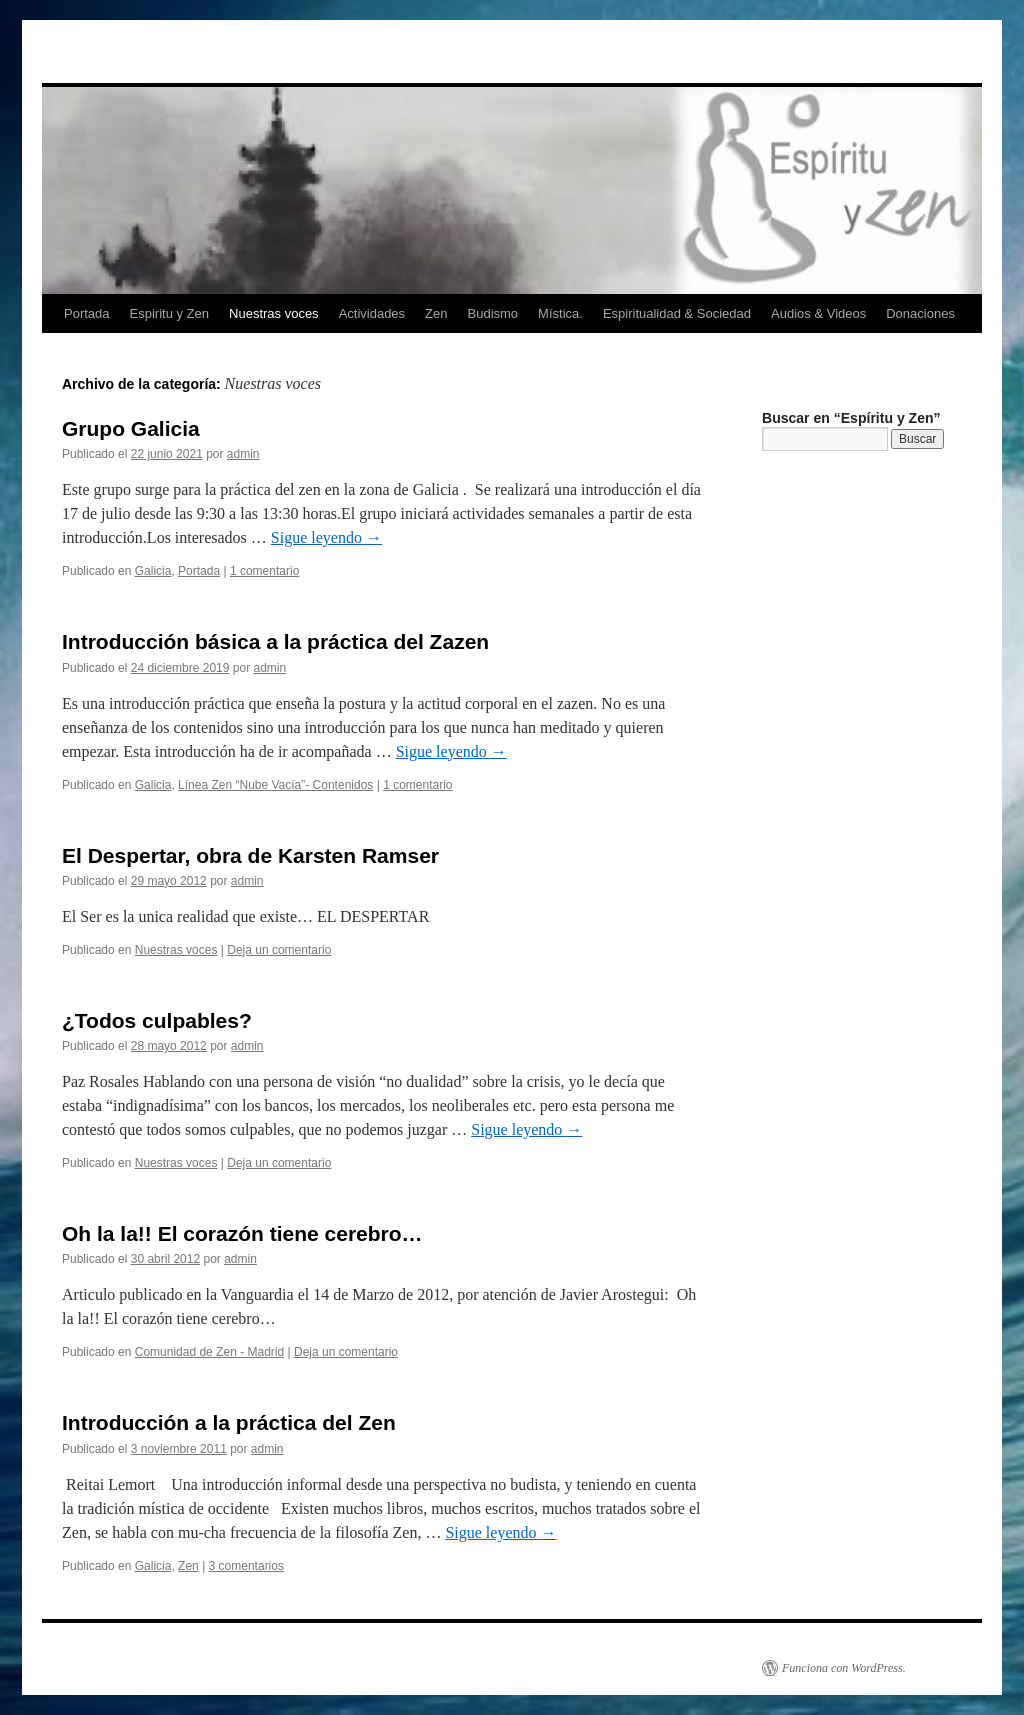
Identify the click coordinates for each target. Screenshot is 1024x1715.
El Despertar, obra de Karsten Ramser (250, 855)
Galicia (153, 571)
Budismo (493, 313)
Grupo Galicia (131, 428)
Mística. (560, 313)
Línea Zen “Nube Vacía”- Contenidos (275, 785)
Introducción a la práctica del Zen (229, 1422)
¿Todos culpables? (157, 1020)
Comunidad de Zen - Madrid (209, 1352)
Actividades (372, 313)
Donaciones (920, 313)
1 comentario (264, 571)
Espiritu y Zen (169, 313)
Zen (436, 313)
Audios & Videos (818, 313)
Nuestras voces (274, 313)
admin (243, 454)
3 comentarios (246, 1566)
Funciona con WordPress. (844, 1668)
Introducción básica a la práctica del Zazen (275, 641)
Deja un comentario (279, 950)
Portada (87, 313)
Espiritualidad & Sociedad (677, 313)
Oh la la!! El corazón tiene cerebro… (242, 1233)
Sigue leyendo (326, 537)
